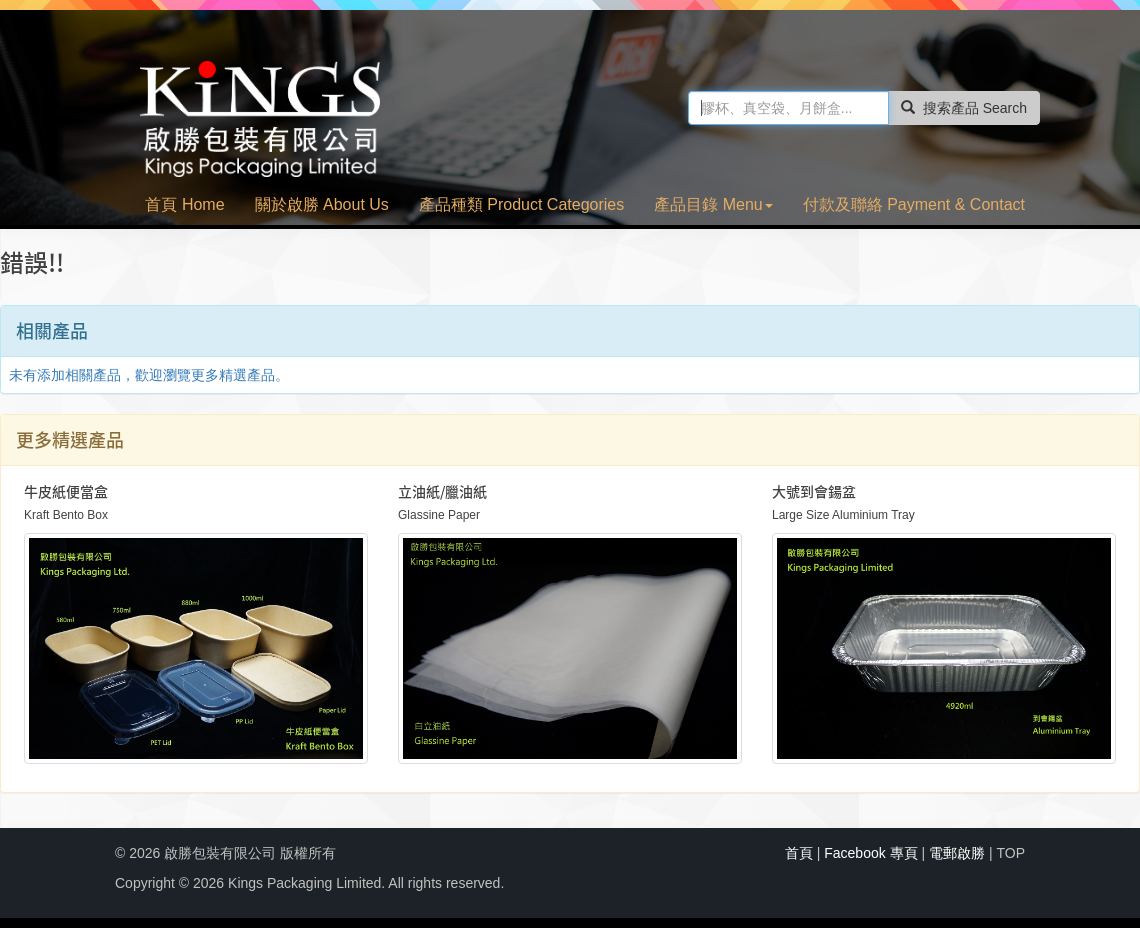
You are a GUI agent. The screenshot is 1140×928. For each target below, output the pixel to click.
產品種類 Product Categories (521, 204)
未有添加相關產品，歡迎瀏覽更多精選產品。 (149, 375)
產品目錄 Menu (713, 204)
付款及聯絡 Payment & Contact (914, 204)
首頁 (799, 853)
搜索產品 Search (964, 108)
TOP (1010, 853)
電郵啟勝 (957, 853)
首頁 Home (184, 204)
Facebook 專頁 (870, 853)
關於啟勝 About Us (322, 204)
